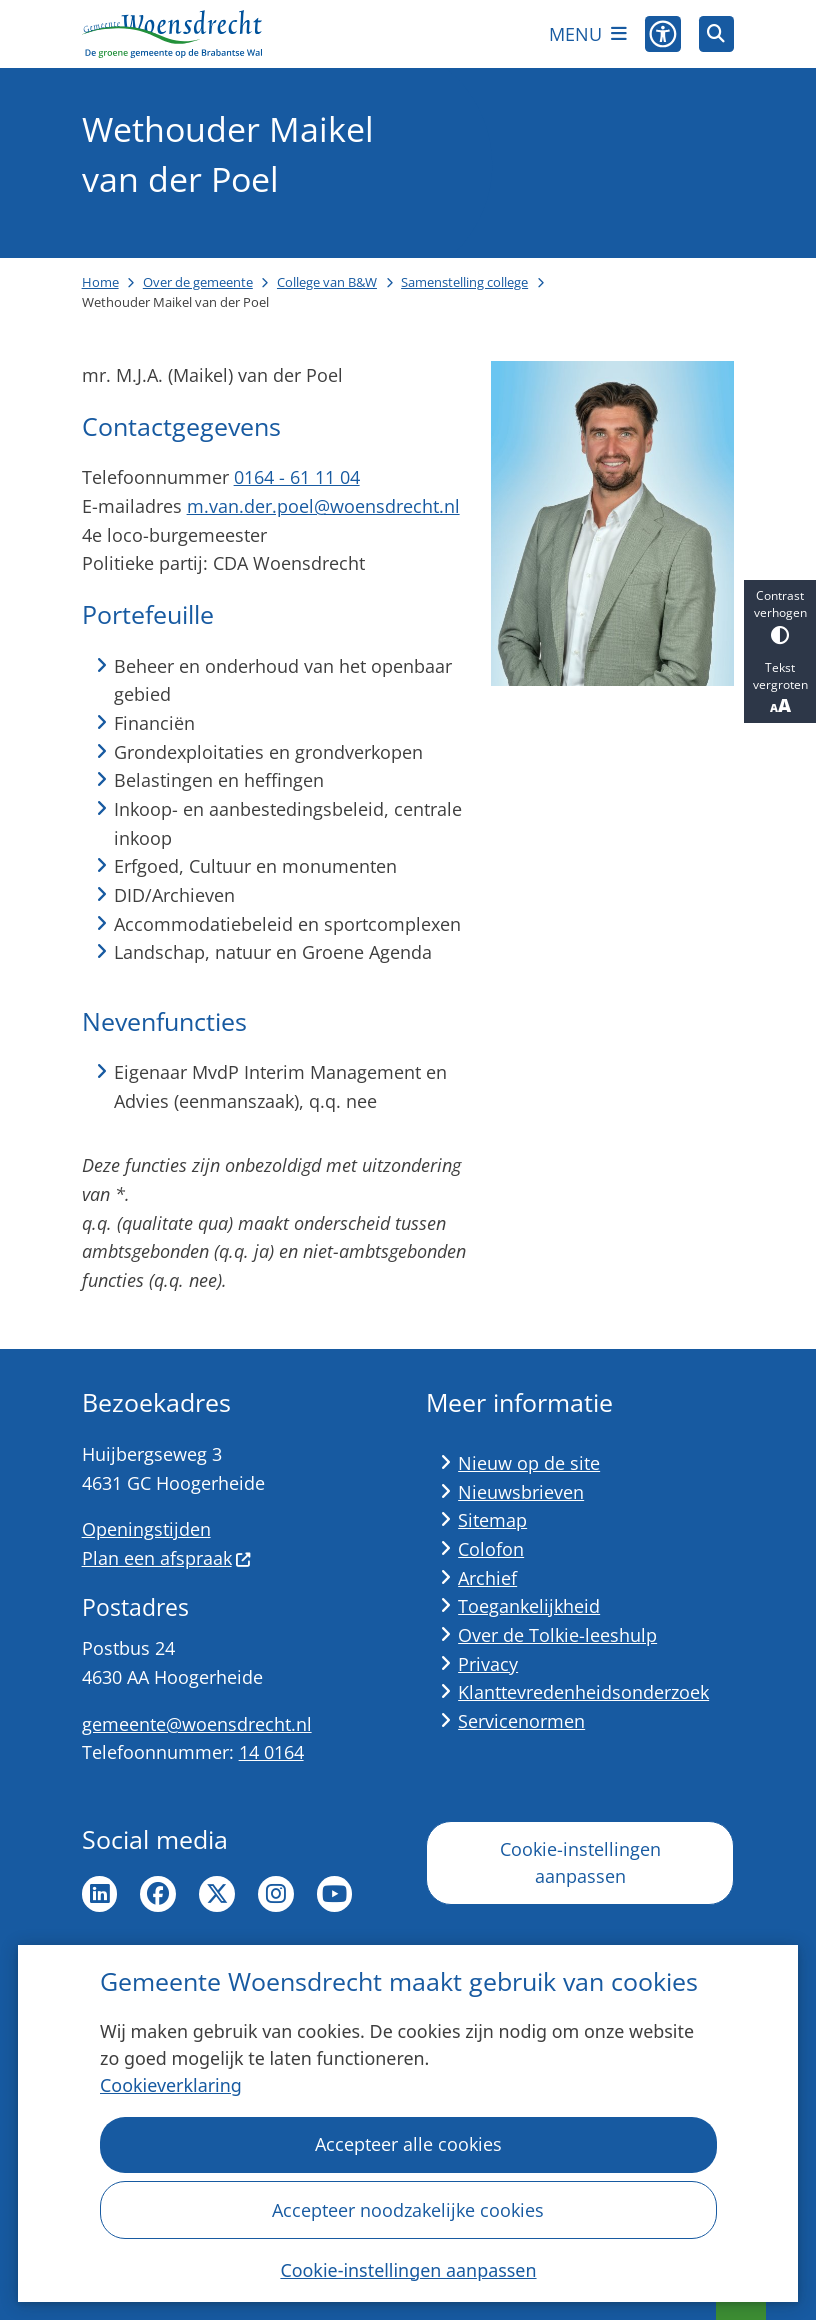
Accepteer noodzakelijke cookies (408, 2210)
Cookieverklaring (171, 2086)
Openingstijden (146, 1529)
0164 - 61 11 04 (297, 477)
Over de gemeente (198, 282)
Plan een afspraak (167, 1558)
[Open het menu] (588, 34)
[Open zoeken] (717, 34)
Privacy (488, 1664)
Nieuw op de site (529, 1463)
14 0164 (271, 1752)
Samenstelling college (464, 282)
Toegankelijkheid (529, 1606)
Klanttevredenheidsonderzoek (583, 1692)
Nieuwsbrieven (521, 1492)
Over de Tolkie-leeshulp (557, 1635)
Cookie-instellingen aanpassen (408, 2270)
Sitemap (492, 1520)
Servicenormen (521, 1721)
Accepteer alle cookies (407, 2145)
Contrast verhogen (780, 615)
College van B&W (327, 282)
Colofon (491, 1549)
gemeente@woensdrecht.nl (197, 1724)
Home (100, 282)
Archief (487, 1578)
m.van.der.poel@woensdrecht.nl (323, 506)
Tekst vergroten (780, 688)
